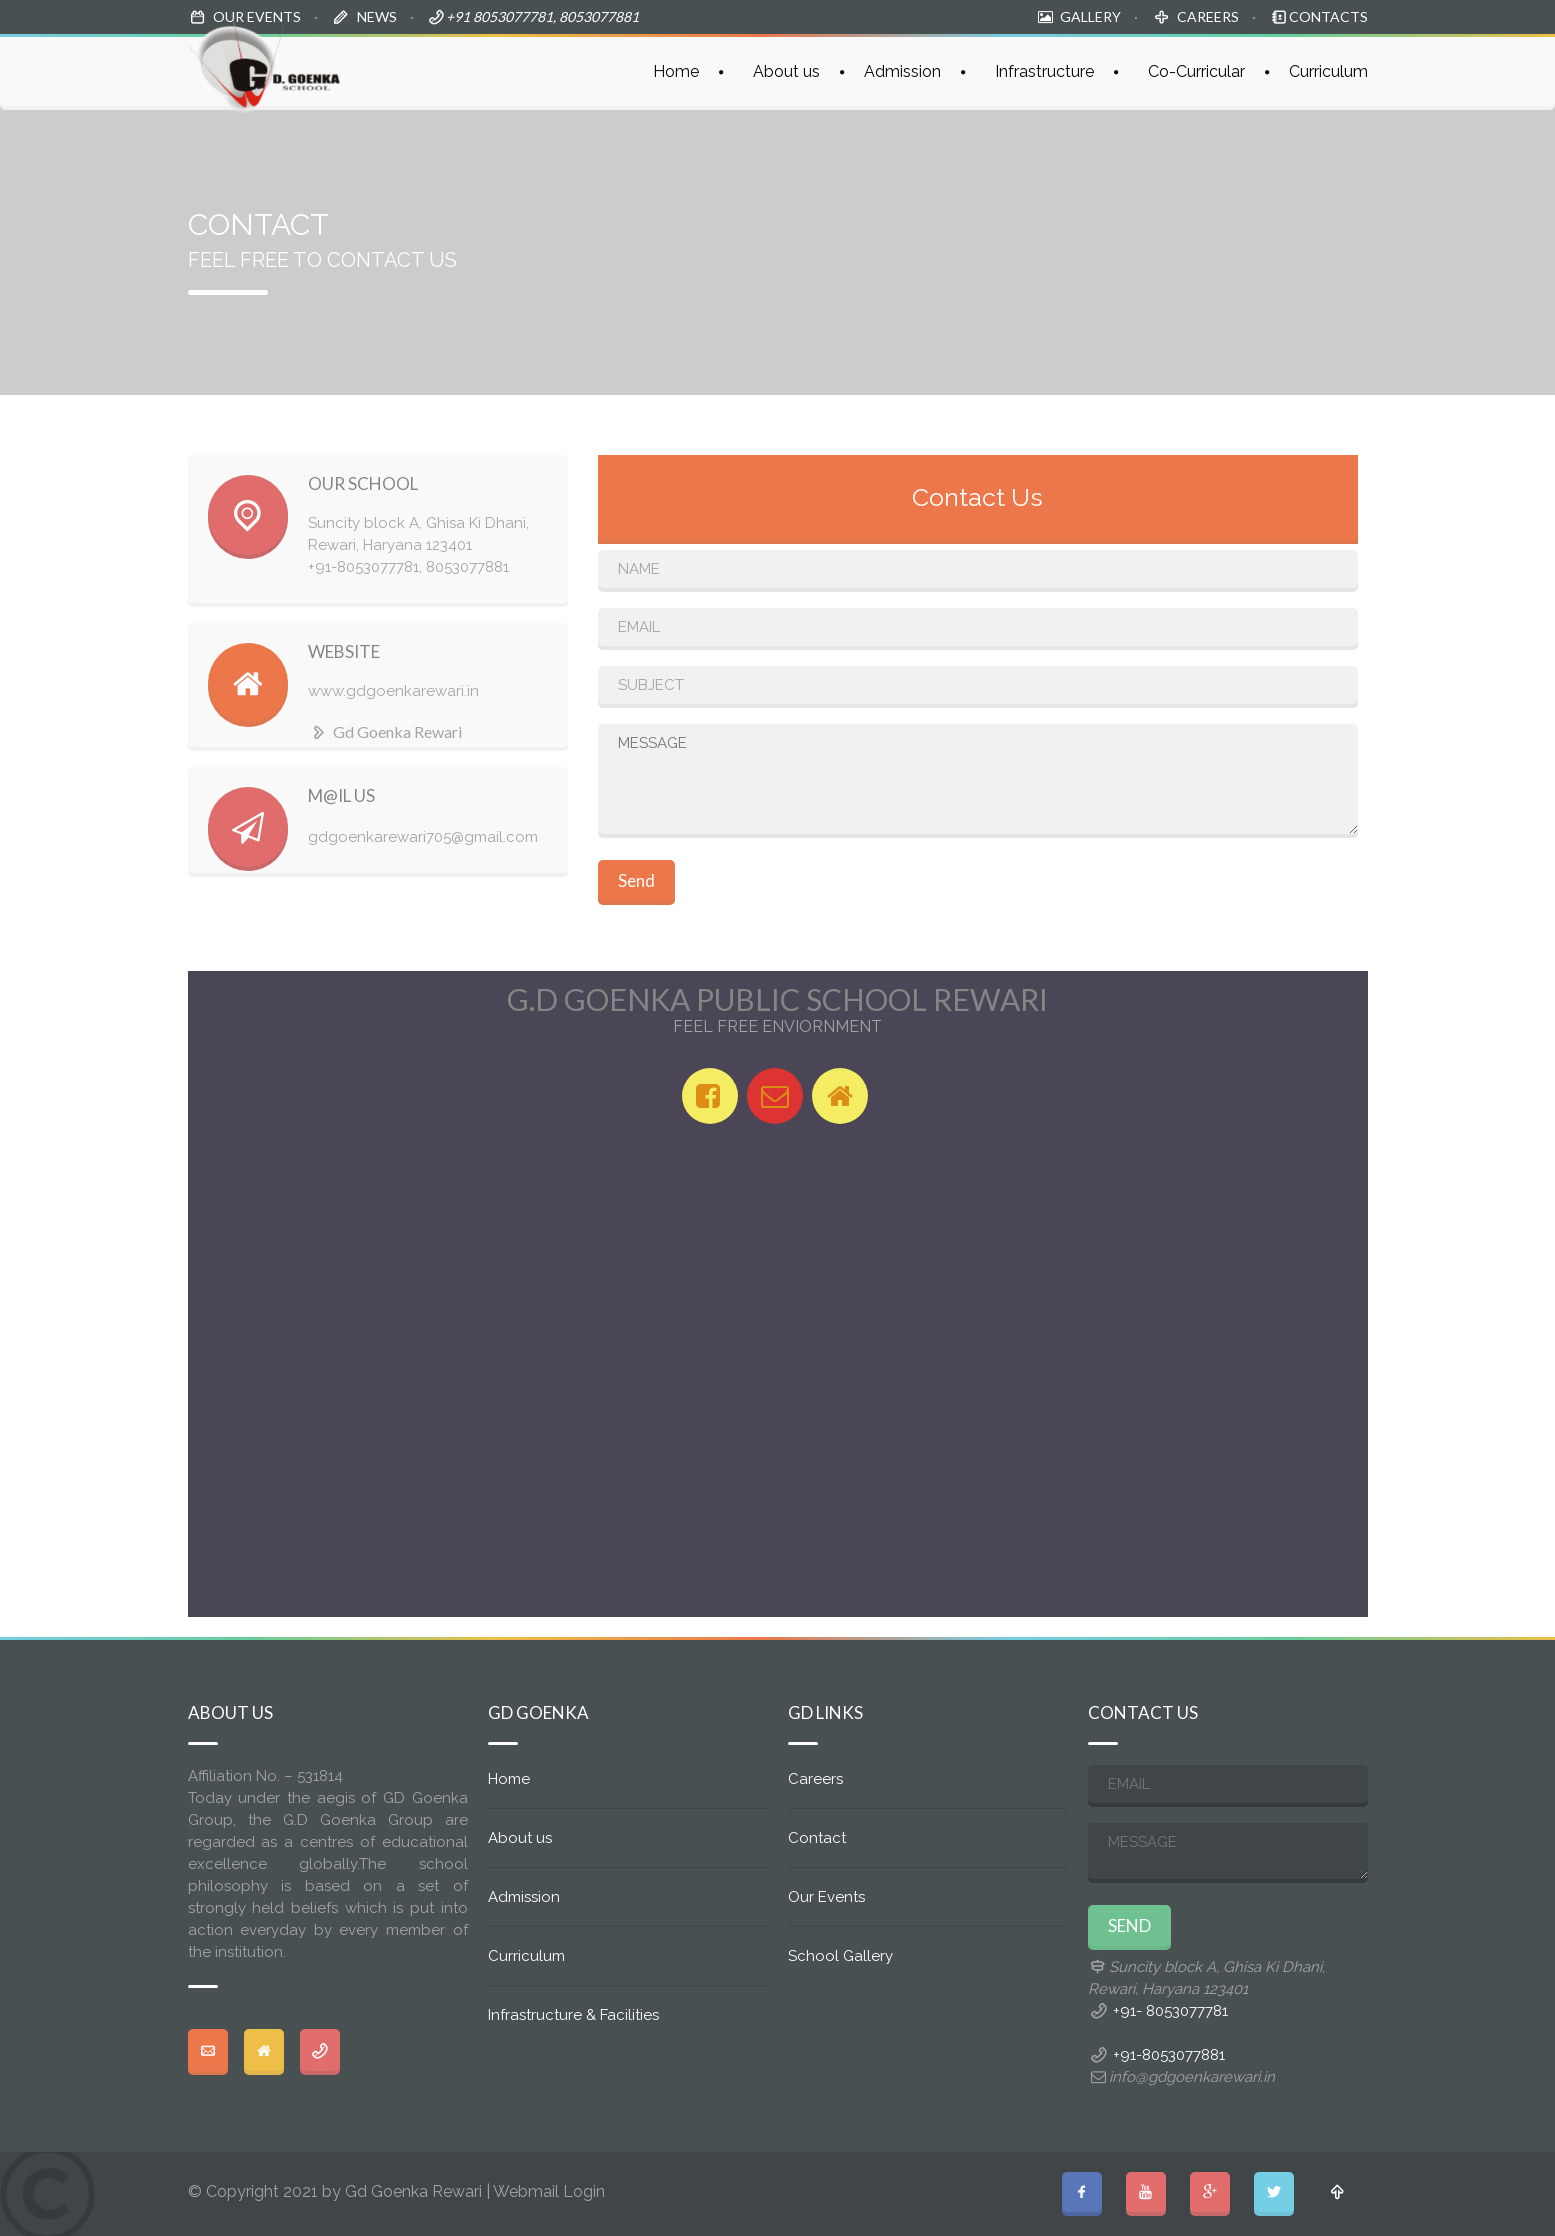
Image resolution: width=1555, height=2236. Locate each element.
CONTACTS (1328, 16)
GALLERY (1090, 16)
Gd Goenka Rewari (385, 731)
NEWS (377, 16)
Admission (902, 71)
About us (786, 71)
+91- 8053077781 (1170, 2011)
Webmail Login (549, 2191)
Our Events (826, 1897)
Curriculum (1328, 71)
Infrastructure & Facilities (573, 2015)
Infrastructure (1044, 71)
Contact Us (977, 497)
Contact (817, 1838)
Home (676, 71)
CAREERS (1208, 16)
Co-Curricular (1196, 71)
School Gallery (840, 1956)
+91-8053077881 (1169, 2055)
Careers (815, 1779)
